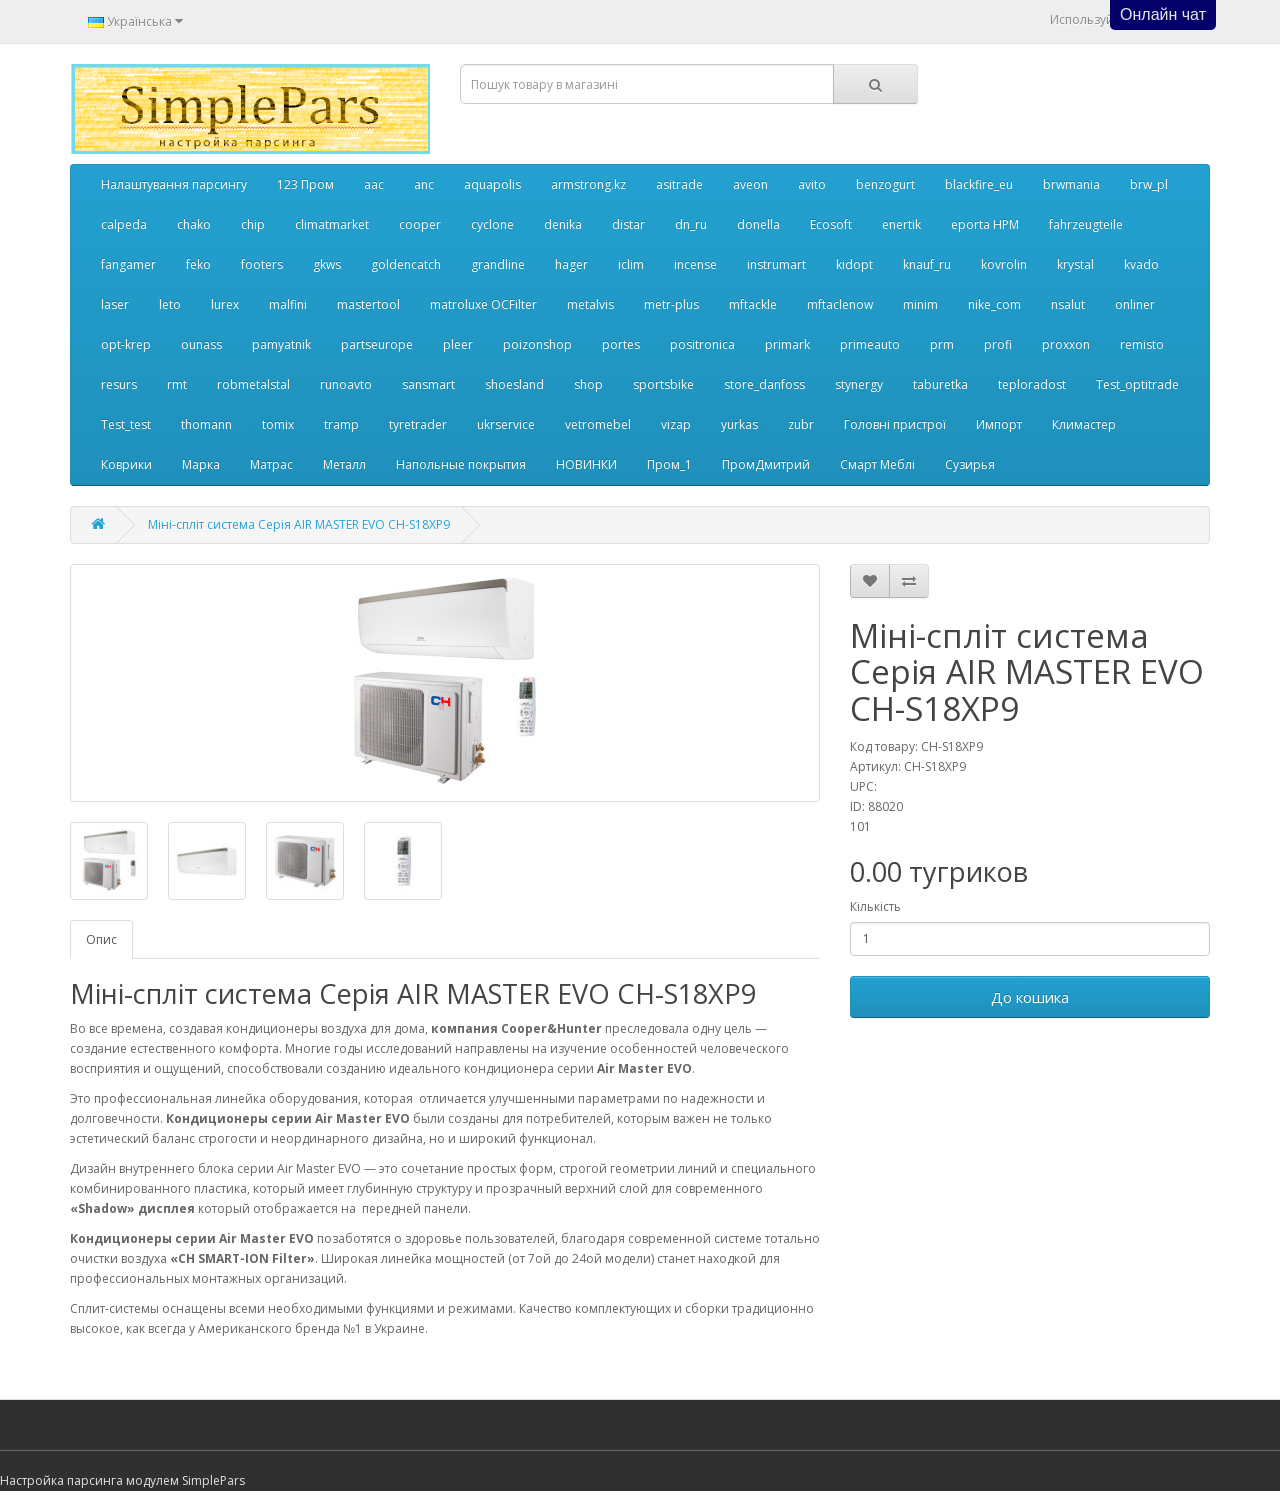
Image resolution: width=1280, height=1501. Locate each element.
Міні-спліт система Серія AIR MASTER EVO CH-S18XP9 (299, 524)
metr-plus (671, 304)
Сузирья (970, 464)
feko (198, 264)
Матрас (271, 464)
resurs (119, 384)
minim (920, 304)
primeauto (870, 344)
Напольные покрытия (461, 464)
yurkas (739, 424)
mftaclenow (840, 304)
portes (621, 344)
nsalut (1068, 304)
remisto (1142, 344)
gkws (327, 264)
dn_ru (691, 224)
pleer (458, 344)
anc (424, 184)
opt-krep (126, 344)
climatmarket (332, 224)
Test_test (126, 424)
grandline (498, 264)
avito (812, 184)
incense (695, 264)
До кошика (1030, 997)
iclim (631, 264)
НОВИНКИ (586, 464)
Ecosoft (831, 224)
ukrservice (506, 424)
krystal (1075, 264)
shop (588, 384)
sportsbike (663, 384)
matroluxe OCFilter (483, 304)
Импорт (999, 424)
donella (758, 224)
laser (115, 304)
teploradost (1032, 384)
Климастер (1084, 424)
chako (194, 224)
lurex (225, 304)
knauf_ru (927, 264)
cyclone (492, 224)
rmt (177, 384)
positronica (702, 344)
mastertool (368, 304)
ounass (201, 344)
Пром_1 (669, 464)
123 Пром (305, 184)
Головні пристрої (895, 424)
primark (787, 344)
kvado (1141, 264)
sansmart (428, 384)
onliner (1135, 304)
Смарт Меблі (877, 464)
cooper (420, 224)
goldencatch (406, 264)
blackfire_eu (979, 184)
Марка (201, 464)
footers (262, 264)
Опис (101, 939)
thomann (206, 424)
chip (253, 224)
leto (170, 304)
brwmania (1071, 184)
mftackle (753, 304)
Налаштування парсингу (174, 184)
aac (374, 184)
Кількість (875, 906)
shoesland (514, 384)
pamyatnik (281, 344)
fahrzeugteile (1086, 224)
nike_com (994, 304)
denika (563, 224)
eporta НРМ (985, 224)
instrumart (776, 264)
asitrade (679, 184)
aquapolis (492, 184)
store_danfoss (764, 384)
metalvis (590, 304)
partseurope (377, 344)
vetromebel (598, 424)
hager (571, 264)
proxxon (1066, 344)
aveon (750, 184)
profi (998, 344)
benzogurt (885, 184)
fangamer (128, 264)
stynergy (859, 384)
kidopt (854, 264)
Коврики (126, 464)
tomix (278, 424)
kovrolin (1004, 264)
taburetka (940, 384)
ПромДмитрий (766, 464)
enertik (901, 224)
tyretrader (418, 424)
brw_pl (1149, 184)
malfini (288, 304)
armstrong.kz (588, 184)
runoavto (346, 384)
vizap (676, 424)
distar (628, 224)
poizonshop (537, 344)
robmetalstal (253, 384)
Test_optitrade (1137, 384)
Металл (344, 464)
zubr (801, 424)
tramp (341, 424)
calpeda (124, 224)
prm (942, 344)
